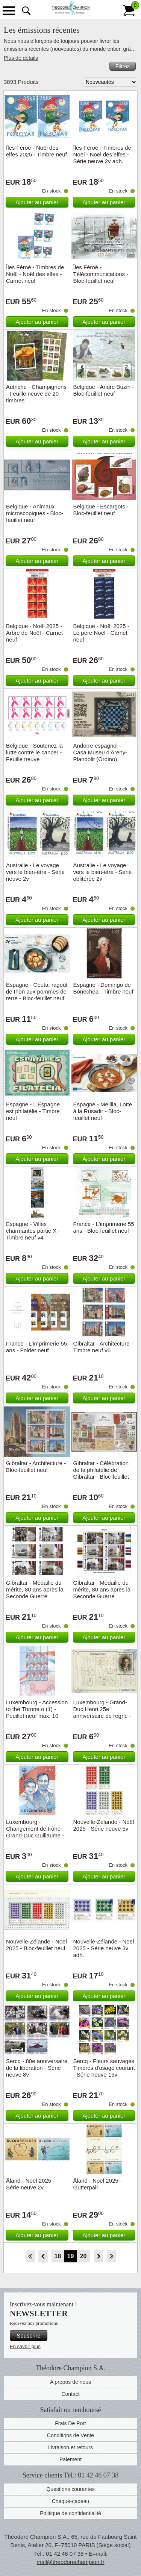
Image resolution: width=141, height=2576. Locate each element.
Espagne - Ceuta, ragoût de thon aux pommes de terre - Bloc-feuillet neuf (36, 991)
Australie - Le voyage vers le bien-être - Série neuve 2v (35, 872)
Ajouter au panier (36, 202)
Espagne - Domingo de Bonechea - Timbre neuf (103, 988)
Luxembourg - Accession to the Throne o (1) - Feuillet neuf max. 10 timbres (37, 1712)
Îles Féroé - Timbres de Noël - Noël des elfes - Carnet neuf (35, 274)
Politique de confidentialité (70, 2513)
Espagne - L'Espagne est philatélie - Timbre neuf (33, 1111)
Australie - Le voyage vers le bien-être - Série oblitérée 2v (102, 872)
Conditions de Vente (70, 2435)
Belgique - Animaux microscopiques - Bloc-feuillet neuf (34, 513)
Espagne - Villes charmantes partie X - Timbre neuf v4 (33, 1231)
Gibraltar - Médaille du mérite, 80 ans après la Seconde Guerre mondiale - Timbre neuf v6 (35, 1596)
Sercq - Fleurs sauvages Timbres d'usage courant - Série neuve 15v (104, 2068)
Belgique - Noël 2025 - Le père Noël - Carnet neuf (101, 633)
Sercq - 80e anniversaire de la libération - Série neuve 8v (36, 2068)
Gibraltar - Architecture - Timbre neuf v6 (103, 1346)
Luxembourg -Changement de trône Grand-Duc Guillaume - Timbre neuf (35, 1832)
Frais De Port (70, 2423)
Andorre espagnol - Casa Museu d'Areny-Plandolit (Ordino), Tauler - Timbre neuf (100, 755)
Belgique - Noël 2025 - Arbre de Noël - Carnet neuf (34, 633)
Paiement (70, 2459)
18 (58, 2256)
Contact (70, 2394)
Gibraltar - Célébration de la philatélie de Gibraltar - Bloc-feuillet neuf (101, 1473)
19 (70, 2256)
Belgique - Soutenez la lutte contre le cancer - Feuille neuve (34, 752)
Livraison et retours (70, 2447)
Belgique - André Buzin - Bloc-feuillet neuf (103, 390)
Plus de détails (21, 58)
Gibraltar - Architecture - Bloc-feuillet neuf (36, 1466)
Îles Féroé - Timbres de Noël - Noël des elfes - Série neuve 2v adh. (102, 154)
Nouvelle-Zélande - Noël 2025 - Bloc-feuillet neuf (36, 1944)
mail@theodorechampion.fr (70, 2562)
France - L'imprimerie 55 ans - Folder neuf (36, 1346)
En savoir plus (25, 2346)
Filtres (122, 66)
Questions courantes (70, 2489)
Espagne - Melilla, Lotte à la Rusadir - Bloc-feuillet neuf (102, 1111)
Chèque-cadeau (70, 2501)
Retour (43, 2256)
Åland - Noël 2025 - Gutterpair (97, 2184)
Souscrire (28, 2335)
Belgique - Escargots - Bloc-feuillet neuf (101, 509)
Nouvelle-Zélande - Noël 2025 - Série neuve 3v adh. (103, 1948)
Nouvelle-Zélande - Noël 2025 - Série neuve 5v (103, 1825)
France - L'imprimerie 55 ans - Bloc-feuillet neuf (103, 1227)
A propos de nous (70, 2382)
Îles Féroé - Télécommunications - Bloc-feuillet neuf (101, 274)
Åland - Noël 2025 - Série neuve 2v (30, 2184)
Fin (111, 2256)
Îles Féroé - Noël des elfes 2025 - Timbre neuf (36, 151)
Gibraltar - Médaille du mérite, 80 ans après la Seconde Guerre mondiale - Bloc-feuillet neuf (102, 1596)
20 (83, 2256)
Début (30, 2256)
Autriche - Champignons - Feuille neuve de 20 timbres (36, 394)
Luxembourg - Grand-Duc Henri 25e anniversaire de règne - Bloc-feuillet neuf (102, 1712)
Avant (98, 2256)
